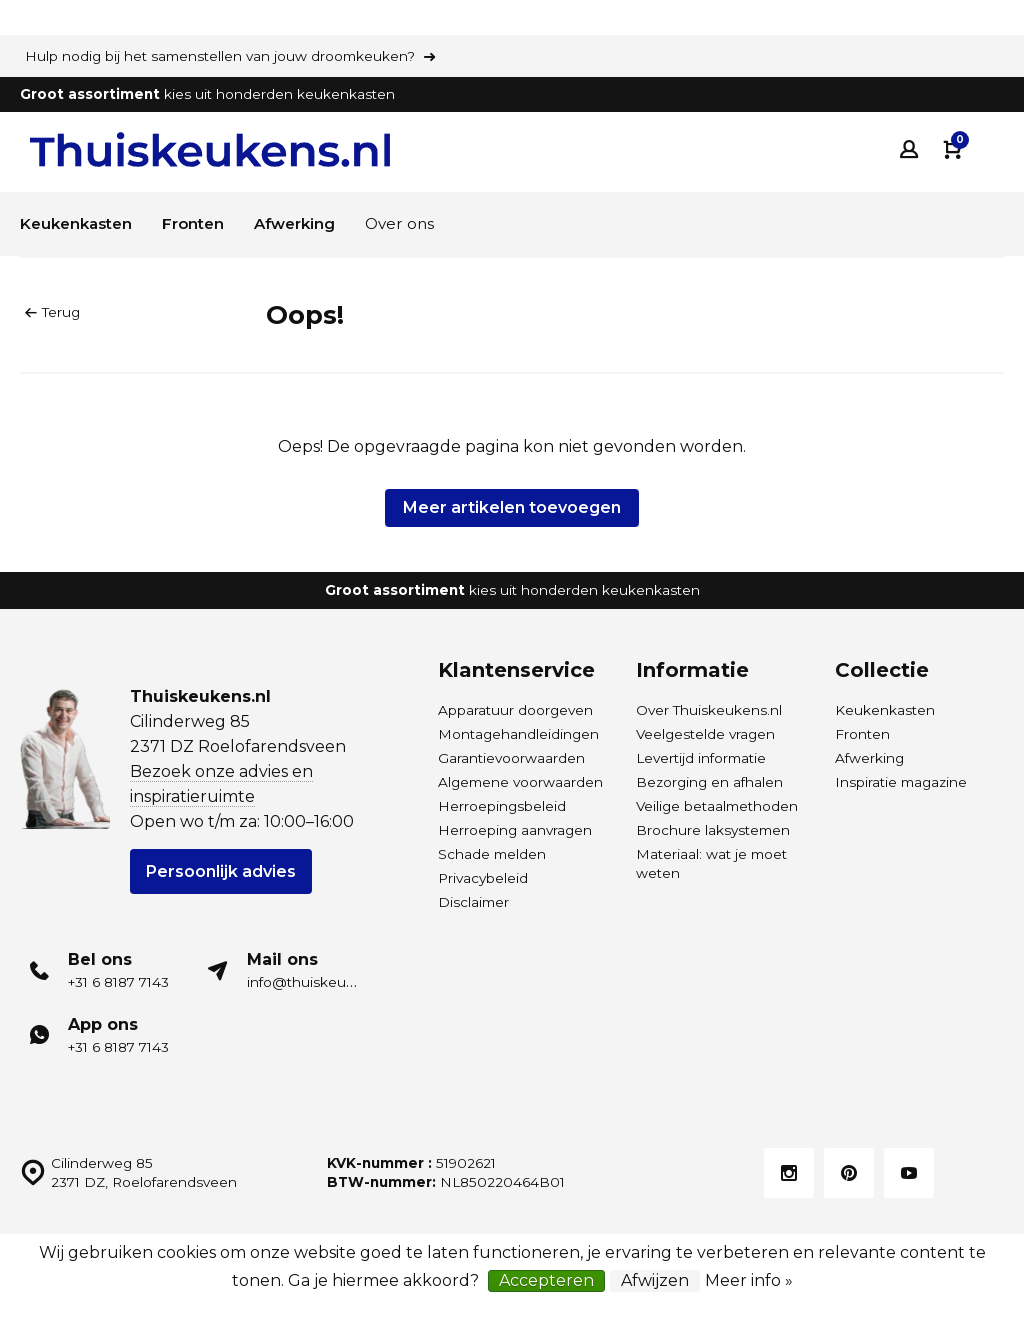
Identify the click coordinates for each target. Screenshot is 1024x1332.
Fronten (203, 223)
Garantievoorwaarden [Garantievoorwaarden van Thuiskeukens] (511, 758)
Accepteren (546, 1280)
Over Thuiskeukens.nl (709, 710)
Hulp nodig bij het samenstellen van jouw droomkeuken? (220, 56)
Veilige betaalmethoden (717, 806)
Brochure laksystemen (713, 830)
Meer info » (749, 1280)
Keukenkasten (80, 223)
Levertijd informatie (701, 758)
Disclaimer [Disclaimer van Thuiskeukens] (473, 902)
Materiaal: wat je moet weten (711, 863)
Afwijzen (655, 1280)
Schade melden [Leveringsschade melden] (492, 854)
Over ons (419, 223)
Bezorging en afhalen (709, 782)
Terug (52, 312)
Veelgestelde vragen (705, 734)
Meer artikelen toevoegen (512, 507)
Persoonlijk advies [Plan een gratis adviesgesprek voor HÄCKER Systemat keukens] (221, 871)
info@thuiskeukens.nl (320, 982)
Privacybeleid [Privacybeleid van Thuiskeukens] (483, 878)
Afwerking (309, 223)
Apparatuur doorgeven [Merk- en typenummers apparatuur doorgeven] (515, 710)
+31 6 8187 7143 (118, 982)
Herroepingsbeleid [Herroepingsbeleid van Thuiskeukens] (502, 806)
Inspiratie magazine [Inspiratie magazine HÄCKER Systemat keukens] (901, 782)
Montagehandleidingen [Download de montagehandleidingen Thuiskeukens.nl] (518, 734)
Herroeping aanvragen (515, 830)
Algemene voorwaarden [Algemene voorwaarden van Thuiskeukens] (520, 782)
